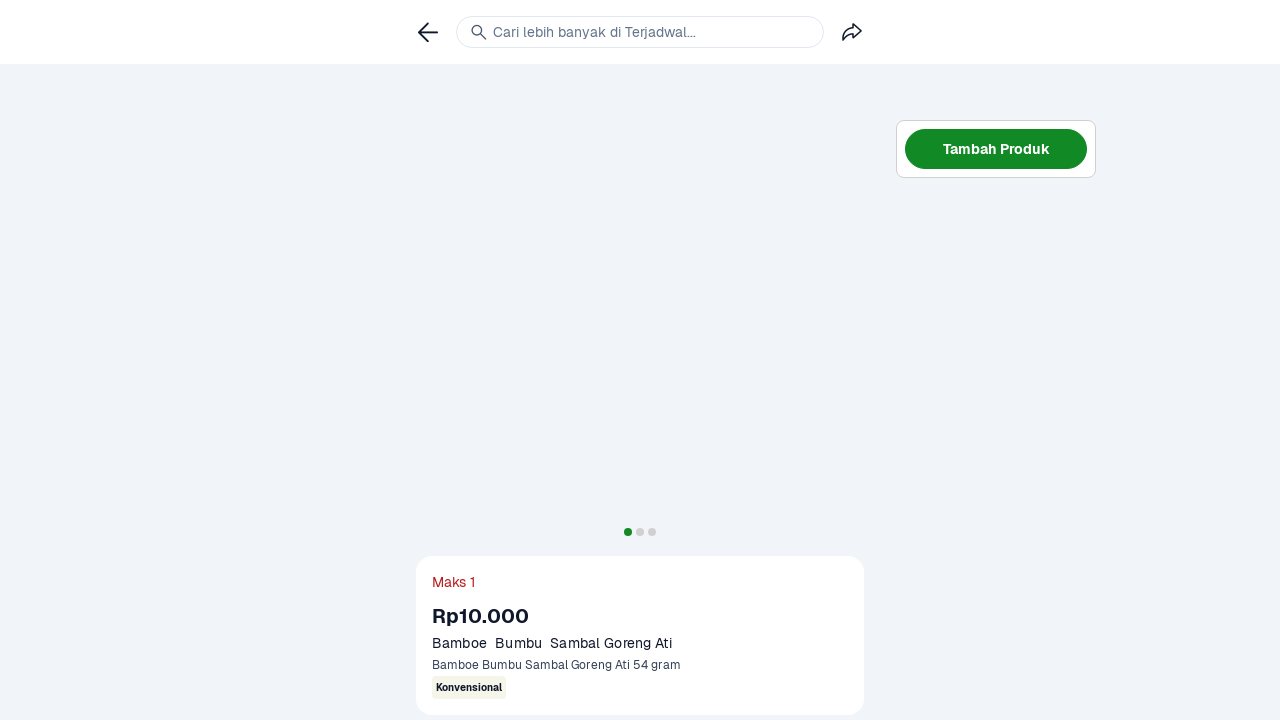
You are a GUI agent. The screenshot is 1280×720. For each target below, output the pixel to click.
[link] (428, 32)
